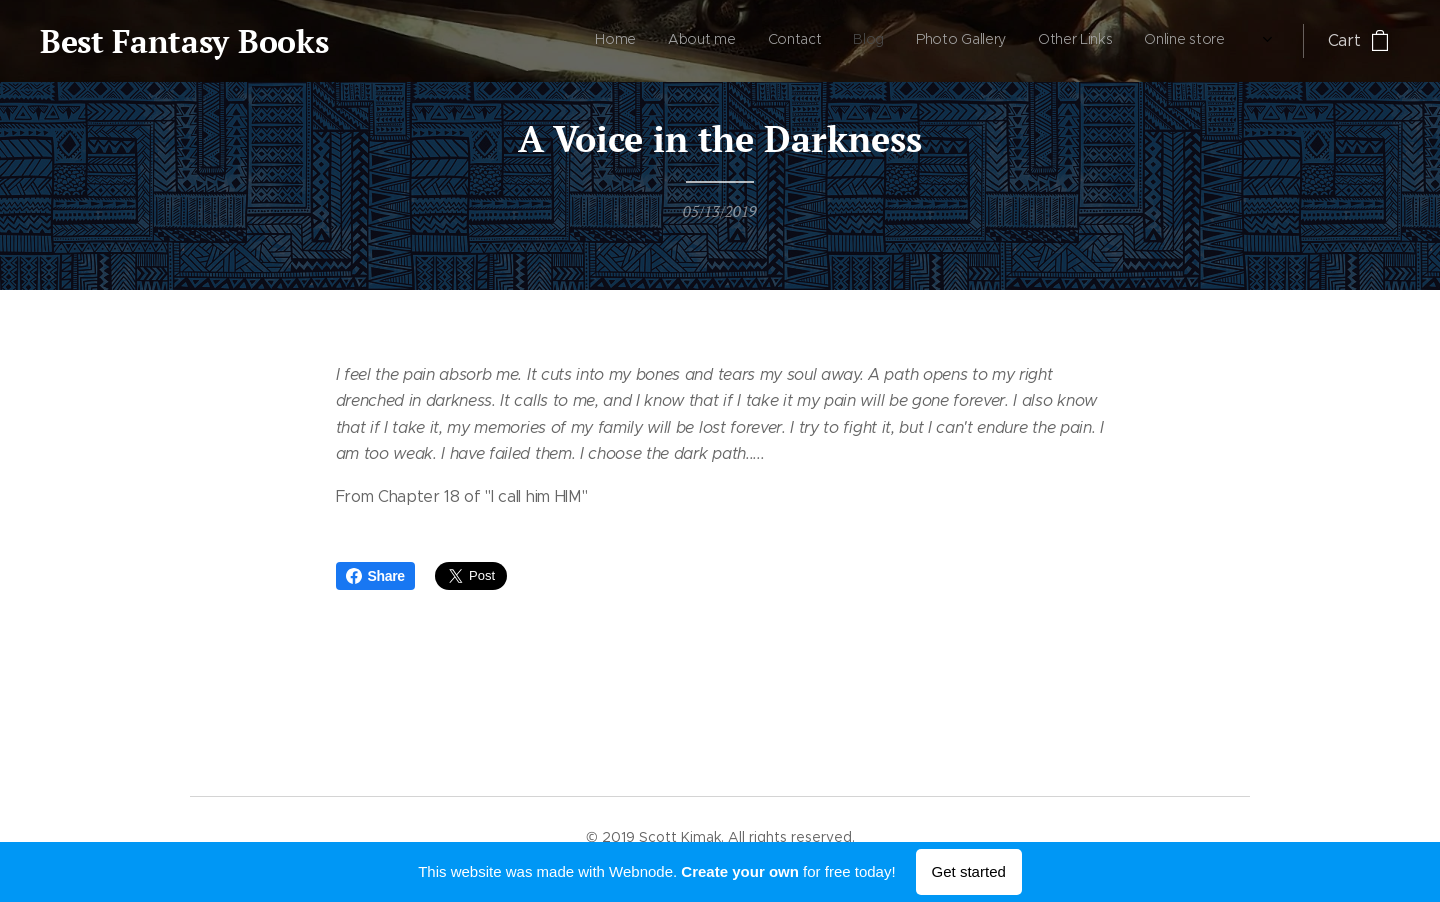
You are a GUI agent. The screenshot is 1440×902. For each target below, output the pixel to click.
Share (375, 576)
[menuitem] (1016, 41)
